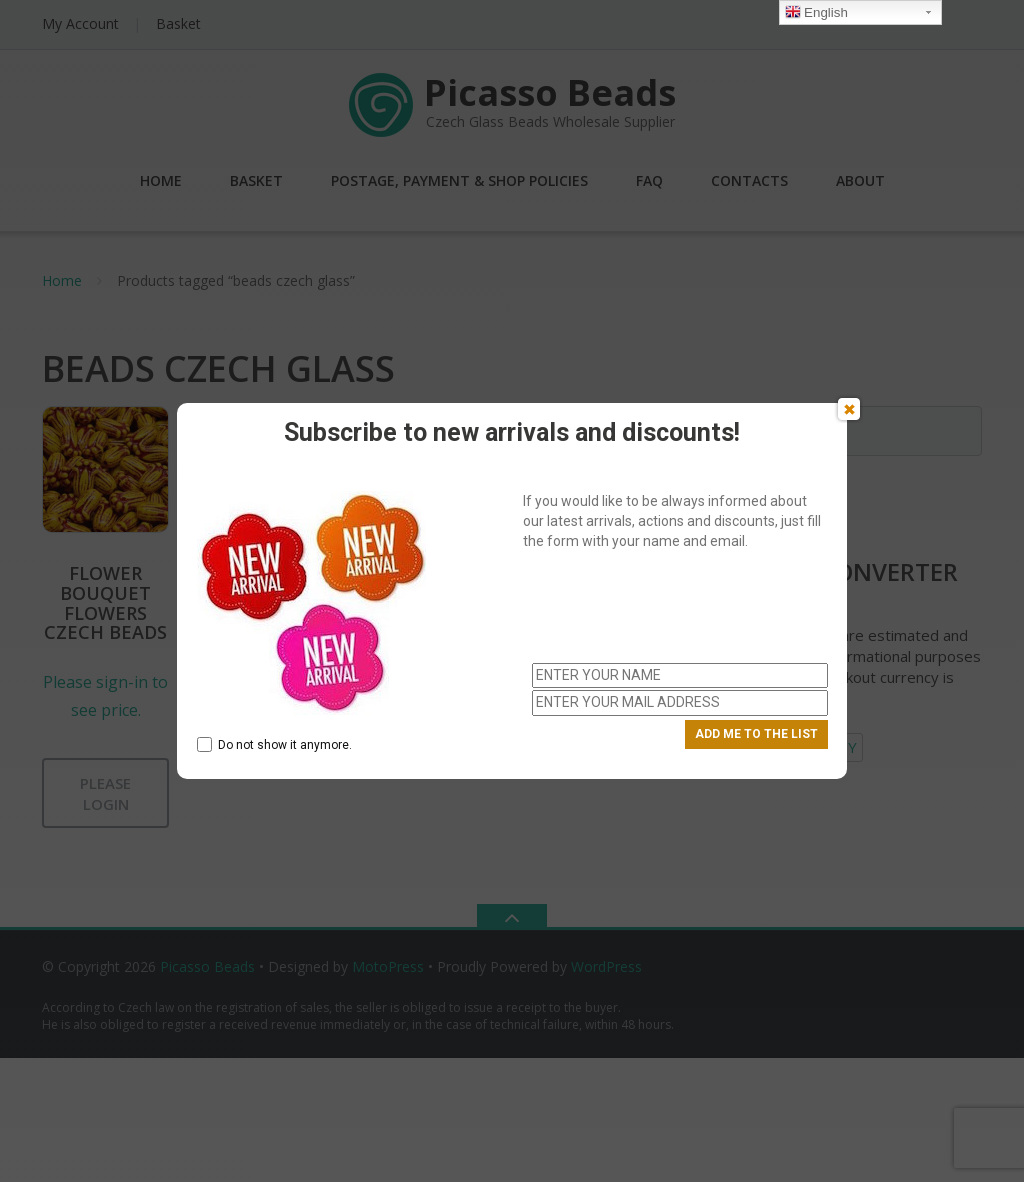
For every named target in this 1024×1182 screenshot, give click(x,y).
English (816, 13)
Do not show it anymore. (274, 744)
